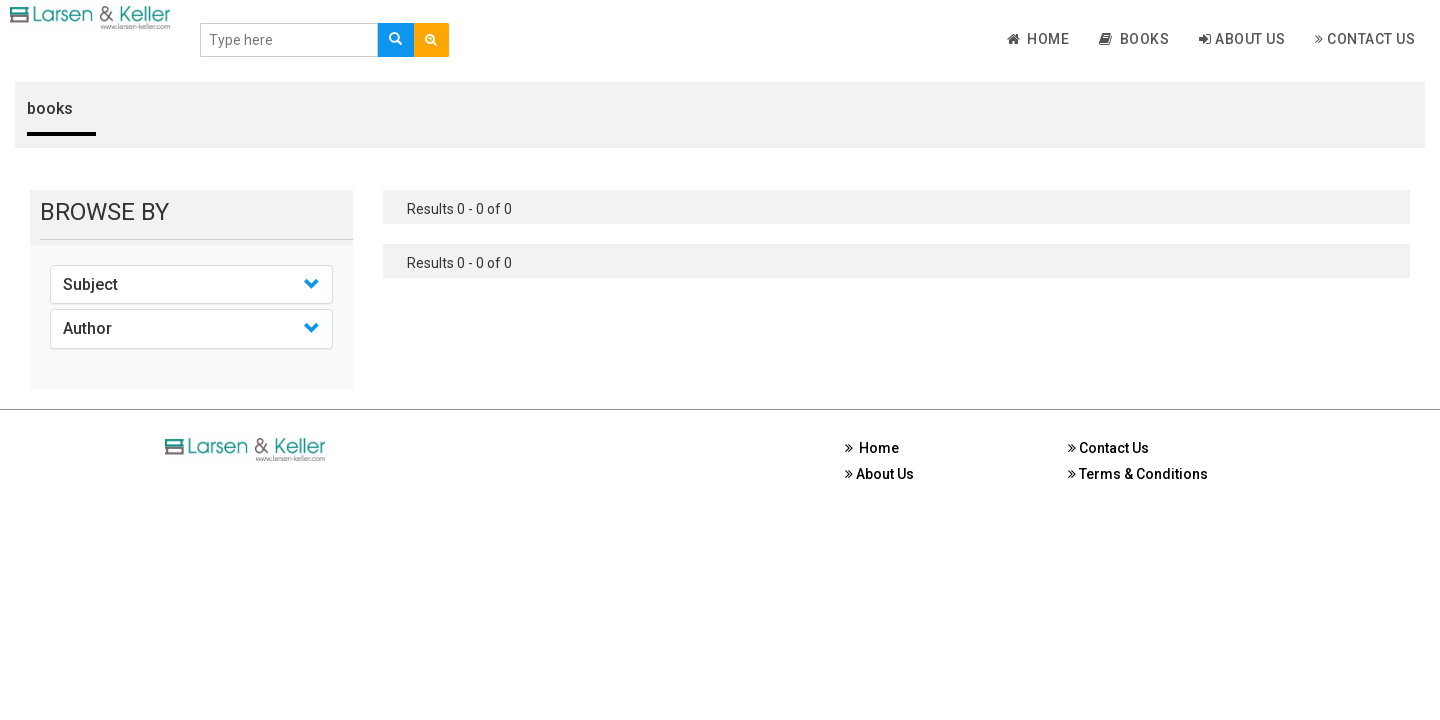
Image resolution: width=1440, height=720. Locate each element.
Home (1038, 39)
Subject (90, 284)
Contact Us (1365, 39)
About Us (1242, 39)
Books (1134, 39)
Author (87, 328)
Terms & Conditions (1138, 474)
